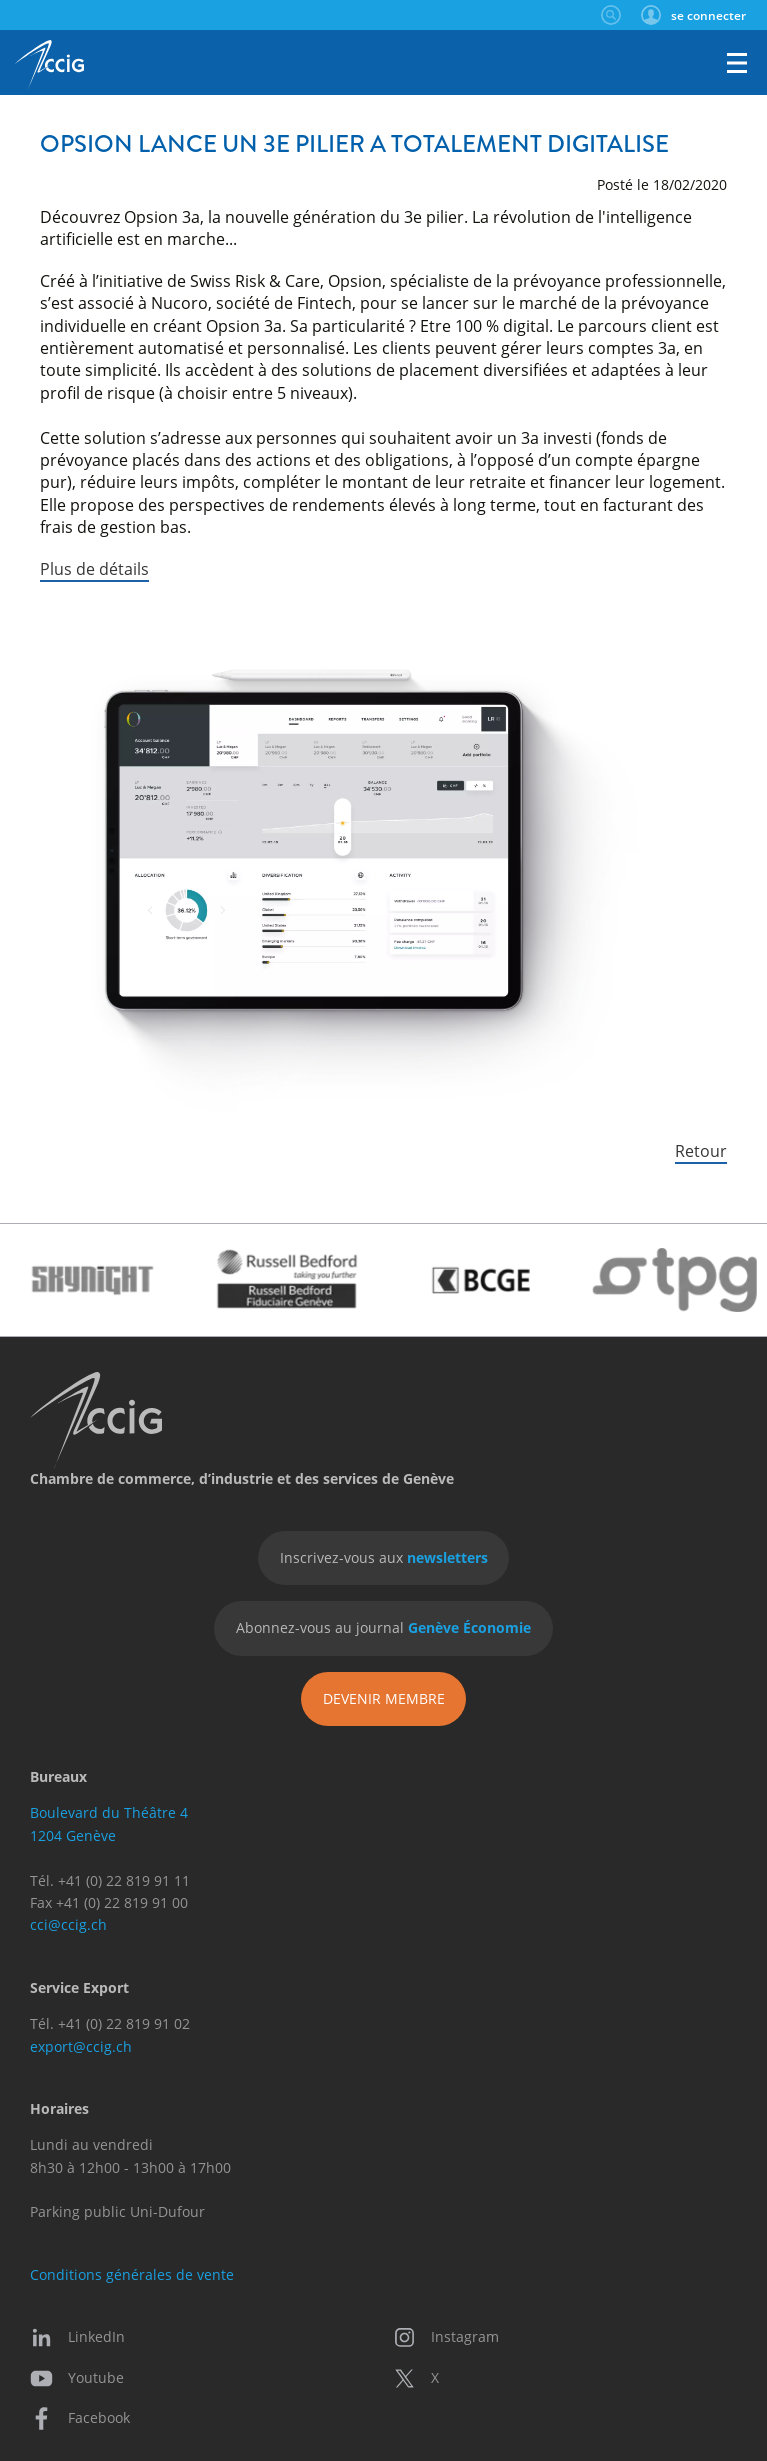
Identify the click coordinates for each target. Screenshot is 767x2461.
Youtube (77, 2378)
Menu (737, 63)
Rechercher (610, 15)
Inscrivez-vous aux (384, 1557)
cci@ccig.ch (68, 1924)
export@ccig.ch (81, 2046)
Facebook (80, 2418)
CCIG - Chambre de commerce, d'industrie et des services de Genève (49, 65)
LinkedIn (77, 2337)
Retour (701, 1150)
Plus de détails (94, 568)
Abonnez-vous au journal (383, 1627)
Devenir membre (384, 1698)
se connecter (708, 15)
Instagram (446, 2337)
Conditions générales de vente (132, 2274)
